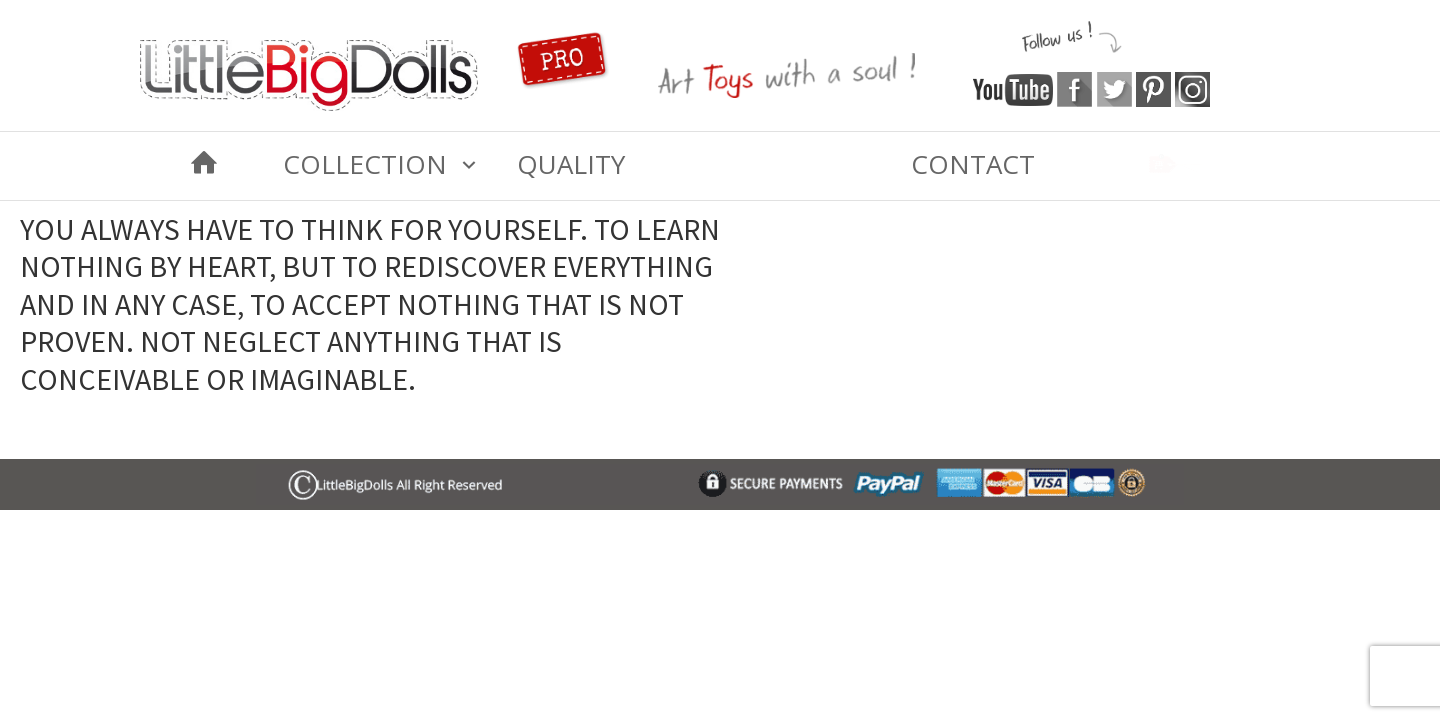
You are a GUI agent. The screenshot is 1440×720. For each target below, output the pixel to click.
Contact (973, 164)
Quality (571, 164)
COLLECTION (365, 164)
